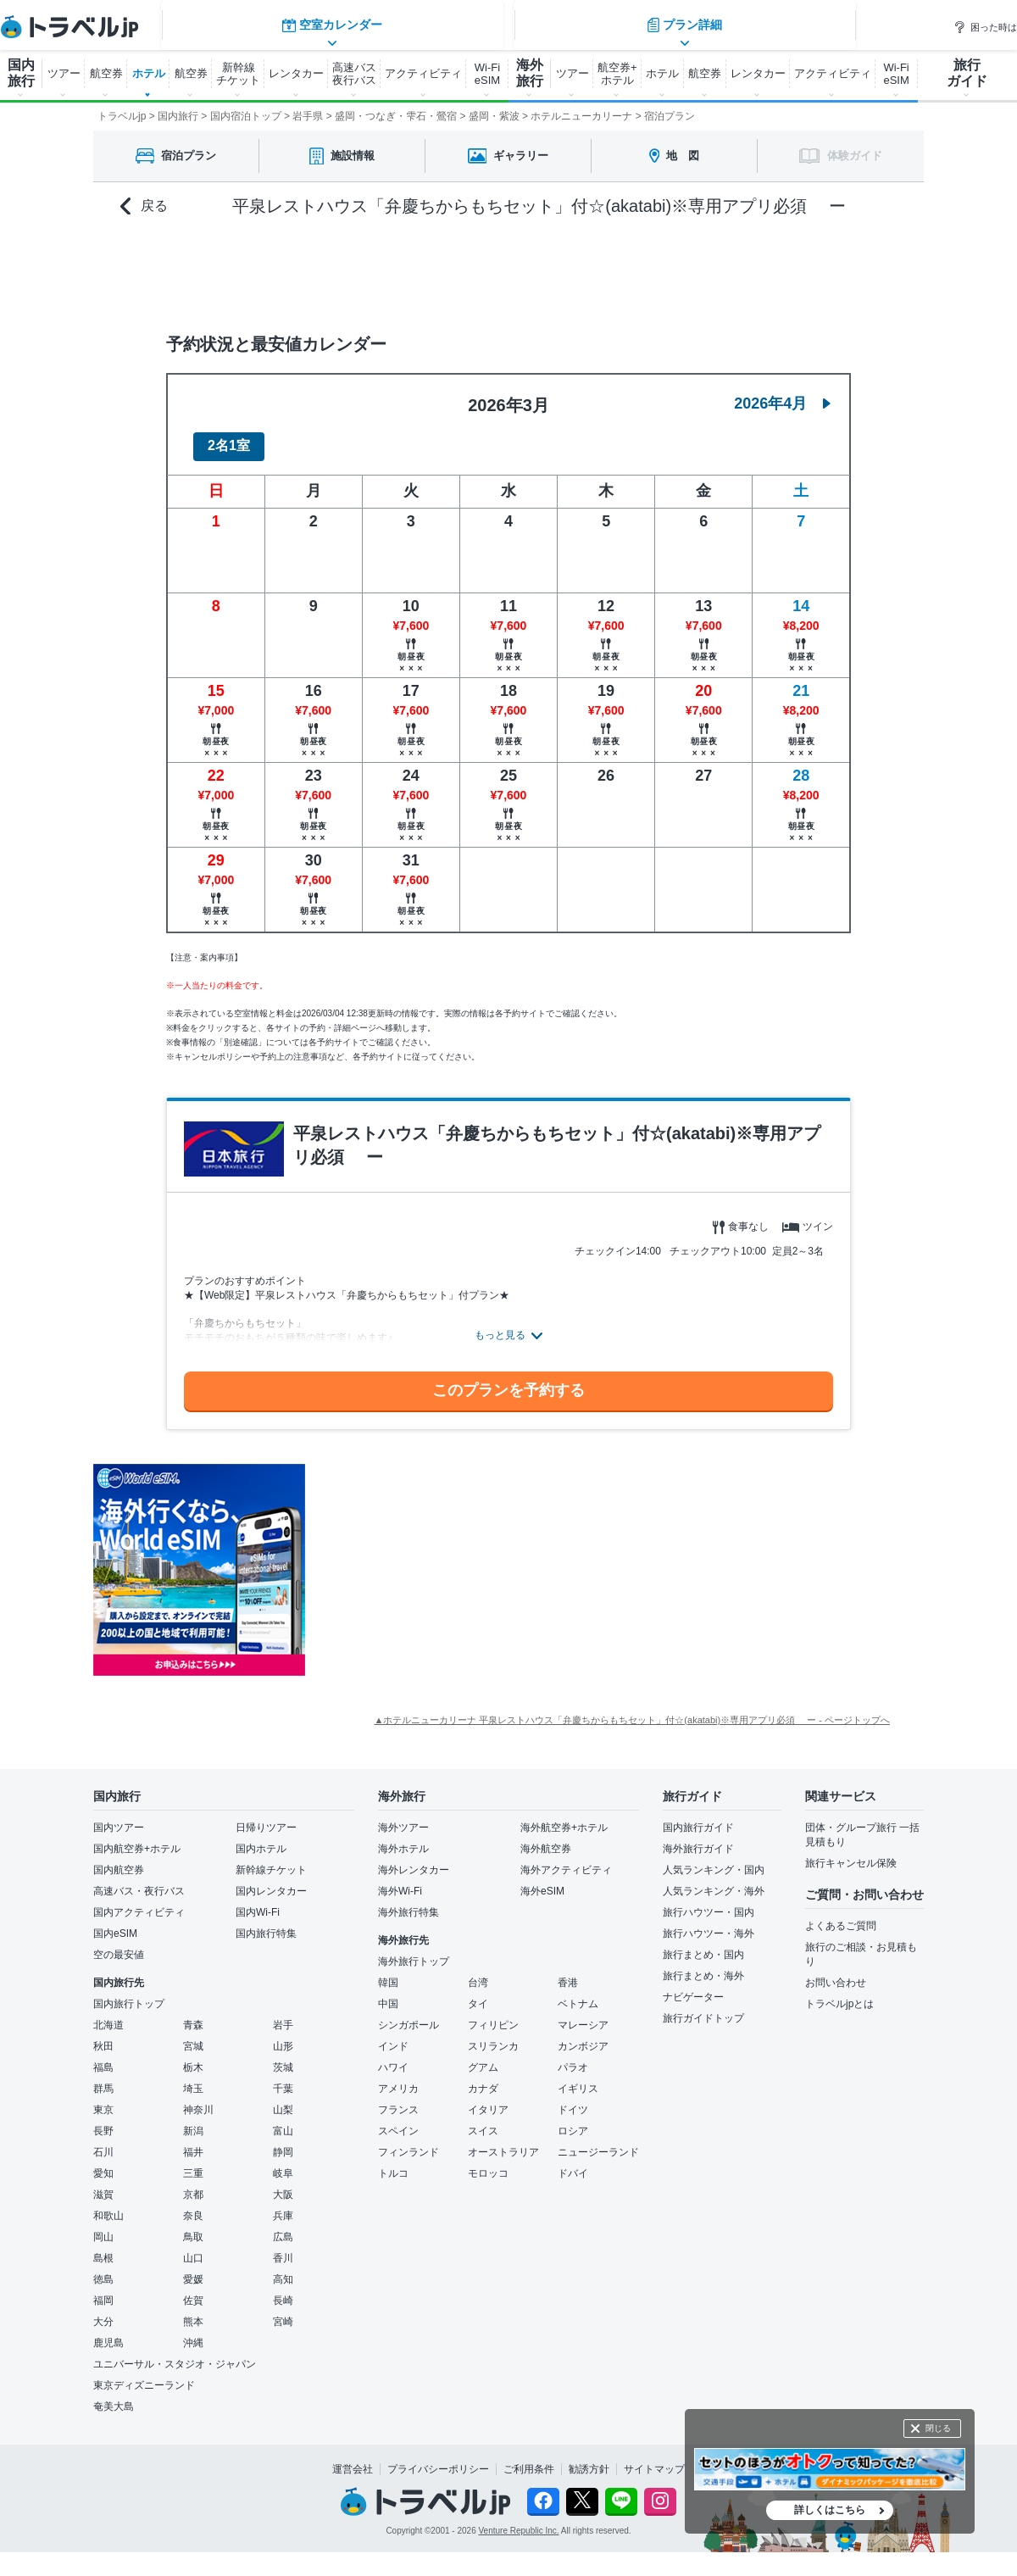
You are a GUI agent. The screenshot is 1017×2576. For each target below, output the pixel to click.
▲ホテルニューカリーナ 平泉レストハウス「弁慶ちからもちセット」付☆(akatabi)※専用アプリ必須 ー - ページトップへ (632, 1710)
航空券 (106, 73)
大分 (103, 2311)
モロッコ (488, 2163)
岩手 (283, 2015)
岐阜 (283, 2163)
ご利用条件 (528, 2459)
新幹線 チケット (238, 73)
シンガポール (408, 2015)
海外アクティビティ (566, 1860)
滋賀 (103, 2184)
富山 (283, 2121)
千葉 (283, 2078)
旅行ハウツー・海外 (708, 1923)
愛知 (103, 2163)
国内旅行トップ (128, 1994)
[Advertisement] (474, 1560)
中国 (388, 1994)
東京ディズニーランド (144, 2375)
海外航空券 (545, 1838)
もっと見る (500, 1325)
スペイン (398, 2121)
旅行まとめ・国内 (703, 1944)
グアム (483, 2057)
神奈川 (198, 2100)
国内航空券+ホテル (137, 1838)
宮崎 (283, 2311)
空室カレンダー (331, 266)
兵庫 (283, 2206)
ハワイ (393, 2057)
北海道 (108, 2015)
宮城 (193, 2036)
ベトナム (578, 1994)
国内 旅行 (21, 73)
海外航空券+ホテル (564, 1817)
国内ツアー (118, 1817)
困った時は (985, 27)
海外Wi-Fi (400, 1881)
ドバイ (573, 2163)
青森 (193, 2015)
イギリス (578, 2078)
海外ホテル (403, 1838)
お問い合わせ (835, 1972)
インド (393, 2036)
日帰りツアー (266, 1817)
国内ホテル (261, 1838)
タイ (478, 1994)
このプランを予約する (508, 1380)
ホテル (148, 73)
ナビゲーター (693, 1987)
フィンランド (408, 2142)
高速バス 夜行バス (354, 73)
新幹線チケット (271, 1860)
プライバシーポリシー (438, 2459)
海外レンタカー (413, 1860)
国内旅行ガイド (698, 1817)
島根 (103, 2248)
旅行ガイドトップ (703, 2008)
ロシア (573, 2121)
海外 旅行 (529, 73)
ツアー (64, 73)
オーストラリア (503, 2142)
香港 (568, 1972)
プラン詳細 (686, 266)
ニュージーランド (598, 2142)
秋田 (103, 2036)
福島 (103, 2057)
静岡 (283, 2142)
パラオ (573, 2057)
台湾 (478, 1972)
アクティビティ (423, 73)
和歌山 (108, 2206)
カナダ (483, 2078)
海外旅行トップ (413, 1951)
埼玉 (193, 2078)
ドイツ (573, 2100)
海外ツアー (403, 1817)
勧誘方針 (589, 2459)
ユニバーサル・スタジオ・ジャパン (174, 2354)
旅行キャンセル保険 (851, 1853)
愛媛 (193, 2269)
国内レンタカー (271, 1881)
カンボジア (583, 2036)
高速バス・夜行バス (139, 1881)
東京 (103, 2100)
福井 (193, 2142)
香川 (283, 2248)
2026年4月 (782, 393)
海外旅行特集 (408, 1902)
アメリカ (398, 2078)
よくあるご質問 (840, 1916)
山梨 (283, 2100)
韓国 (388, 1972)
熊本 (193, 2311)
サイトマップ (654, 2459)
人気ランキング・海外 (713, 1881)
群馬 (103, 2078)
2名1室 (229, 436)
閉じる (938, 2428)
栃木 (193, 2057)
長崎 (283, 2290)
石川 (103, 2142)
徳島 (103, 2269)
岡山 (103, 2227)
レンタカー (296, 73)
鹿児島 (108, 2333)
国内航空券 (118, 1860)
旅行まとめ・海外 (703, 1966)
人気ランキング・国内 (713, 1860)
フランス (398, 2100)
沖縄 (193, 2333)
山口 (193, 2248)
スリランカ (493, 2036)
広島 (283, 2227)
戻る (144, 206)
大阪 (283, 2184)
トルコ (393, 2163)
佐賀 (193, 2290)
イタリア (488, 2100)
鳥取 (193, 2227)
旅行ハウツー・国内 (708, 1902)
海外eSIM (542, 1881)
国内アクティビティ (139, 1902)
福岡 (103, 2290)
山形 (283, 2036)
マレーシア (583, 2015)
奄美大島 (113, 2396)
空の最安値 (118, 1944)
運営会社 (352, 2459)
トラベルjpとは (839, 1994)
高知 (283, 2269)
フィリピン (493, 2015)
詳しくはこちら (829, 2510)
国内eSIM (115, 1923)
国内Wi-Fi (258, 1902)
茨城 (283, 2057)
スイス (483, 2121)
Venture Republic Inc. (519, 2521)
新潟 (193, 2121)
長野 (103, 2121)
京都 (193, 2184)
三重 (193, 2163)
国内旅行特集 (266, 1923)
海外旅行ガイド (698, 1838)
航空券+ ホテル (617, 73)
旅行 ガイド (967, 73)
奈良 (193, 2206)
